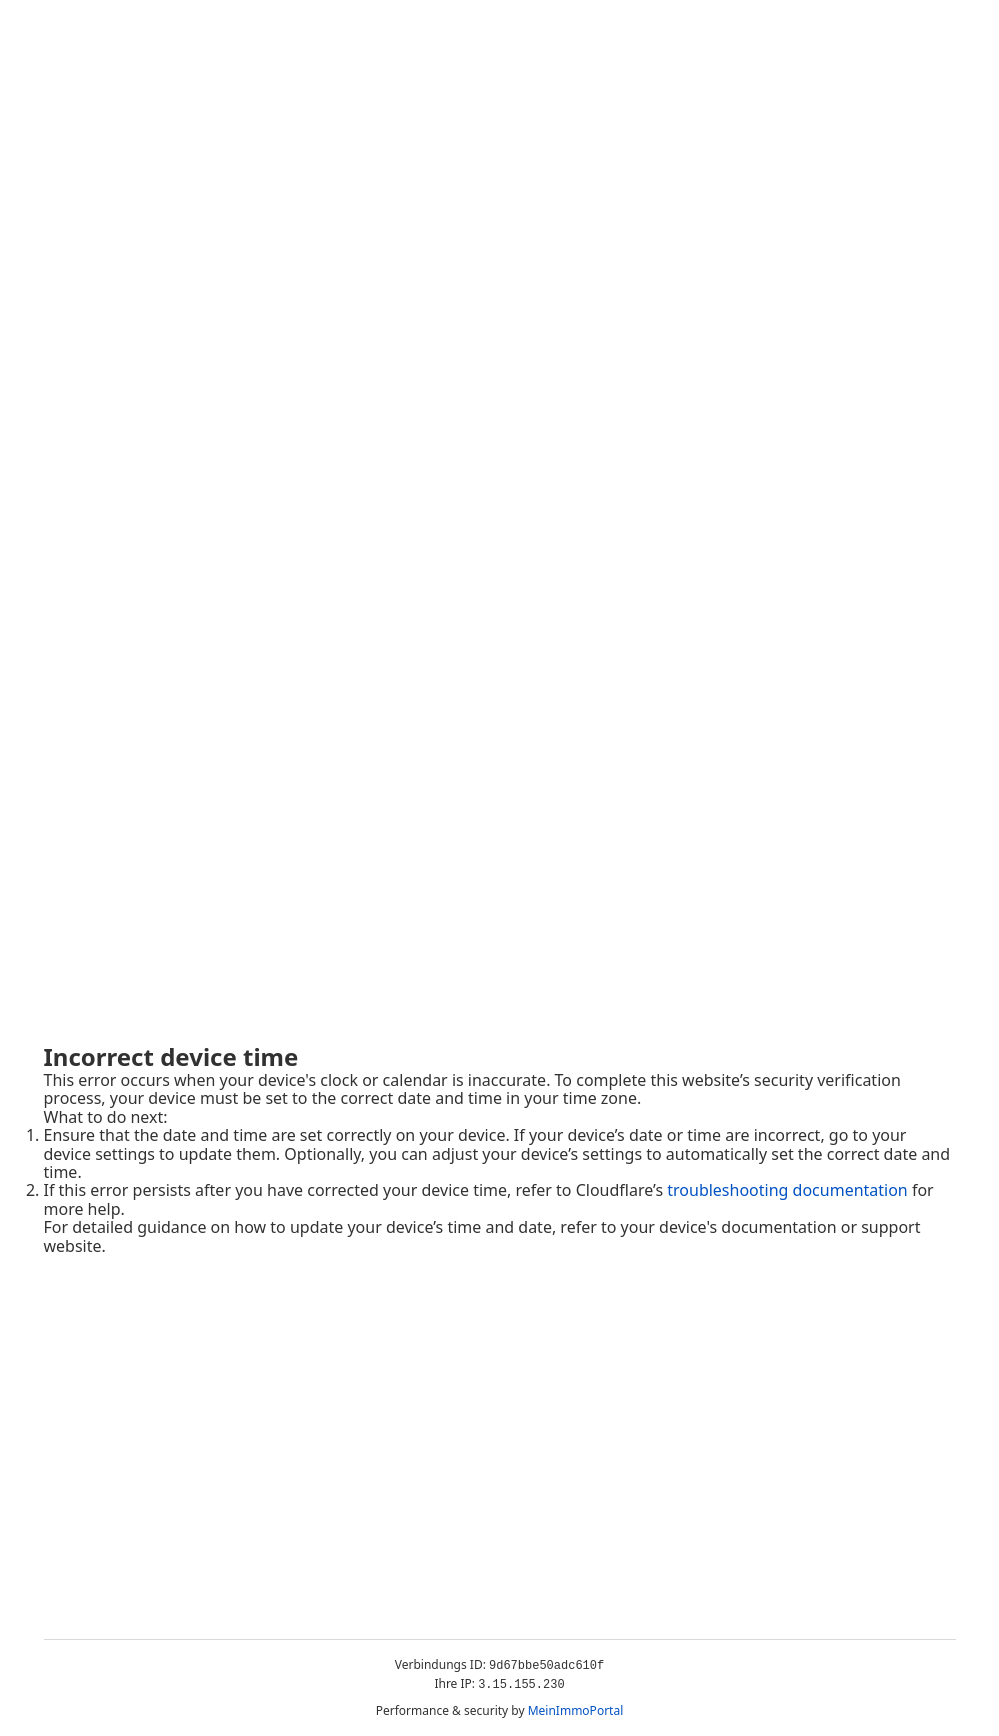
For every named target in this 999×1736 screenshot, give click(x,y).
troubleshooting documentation (787, 1190)
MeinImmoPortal (576, 1710)
